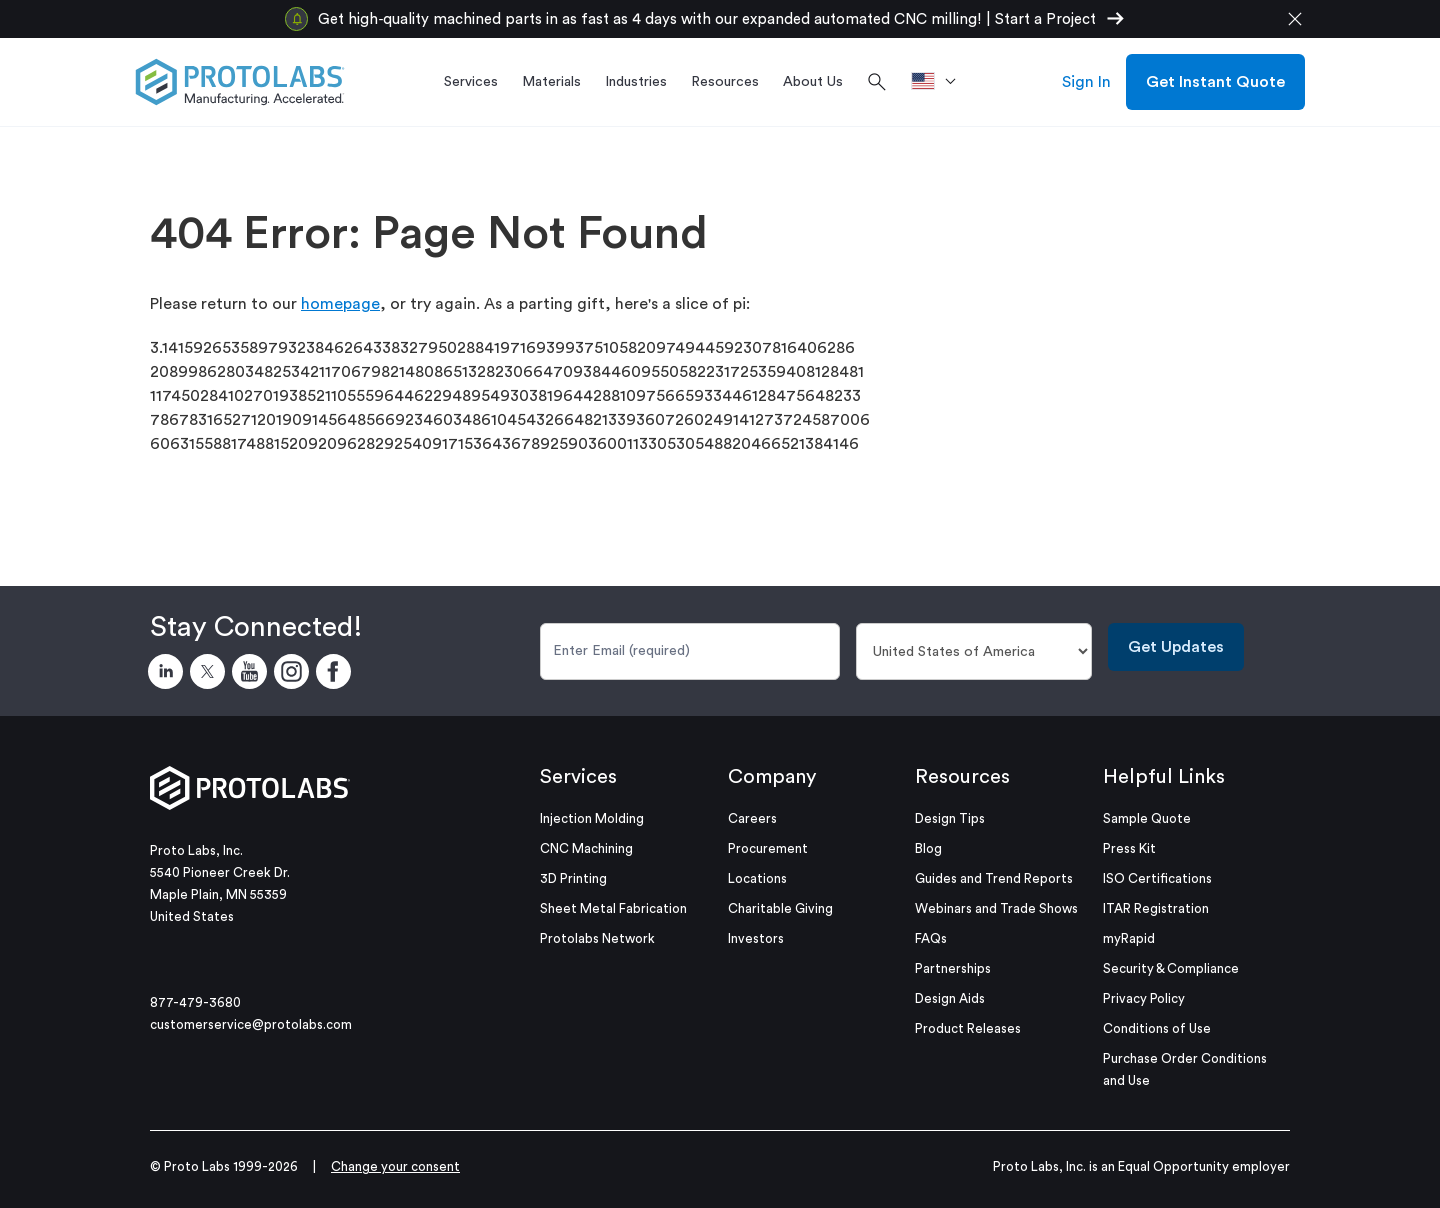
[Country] (974, 651)
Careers (752, 818)
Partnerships (953, 968)
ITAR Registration (1156, 908)
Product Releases (968, 1028)
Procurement (768, 848)
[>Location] (940, 82)
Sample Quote (1147, 818)
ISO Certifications (1157, 878)
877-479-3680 (195, 1002)
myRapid (1129, 938)
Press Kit (1129, 848)
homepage (340, 304)
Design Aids (950, 998)
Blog (928, 848)
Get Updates (1176, 647)
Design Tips (950, 818)
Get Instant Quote (1215, 82)
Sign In (1086, 82)
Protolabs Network (597, 938)
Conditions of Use (1157, 1028)
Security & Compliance (1171, 968)
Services (578, 777)
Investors (756, 938)
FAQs (931, 938)
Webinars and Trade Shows (996, 908)
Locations (757, 878)
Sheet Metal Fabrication (613, 908)
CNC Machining (586, 848)
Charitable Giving (780, 908)
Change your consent (395, 1166)
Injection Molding (592, 818)
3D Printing (573, 878)
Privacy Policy (1144, 998)
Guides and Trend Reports (994, 878)
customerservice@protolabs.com (251, 1024)
